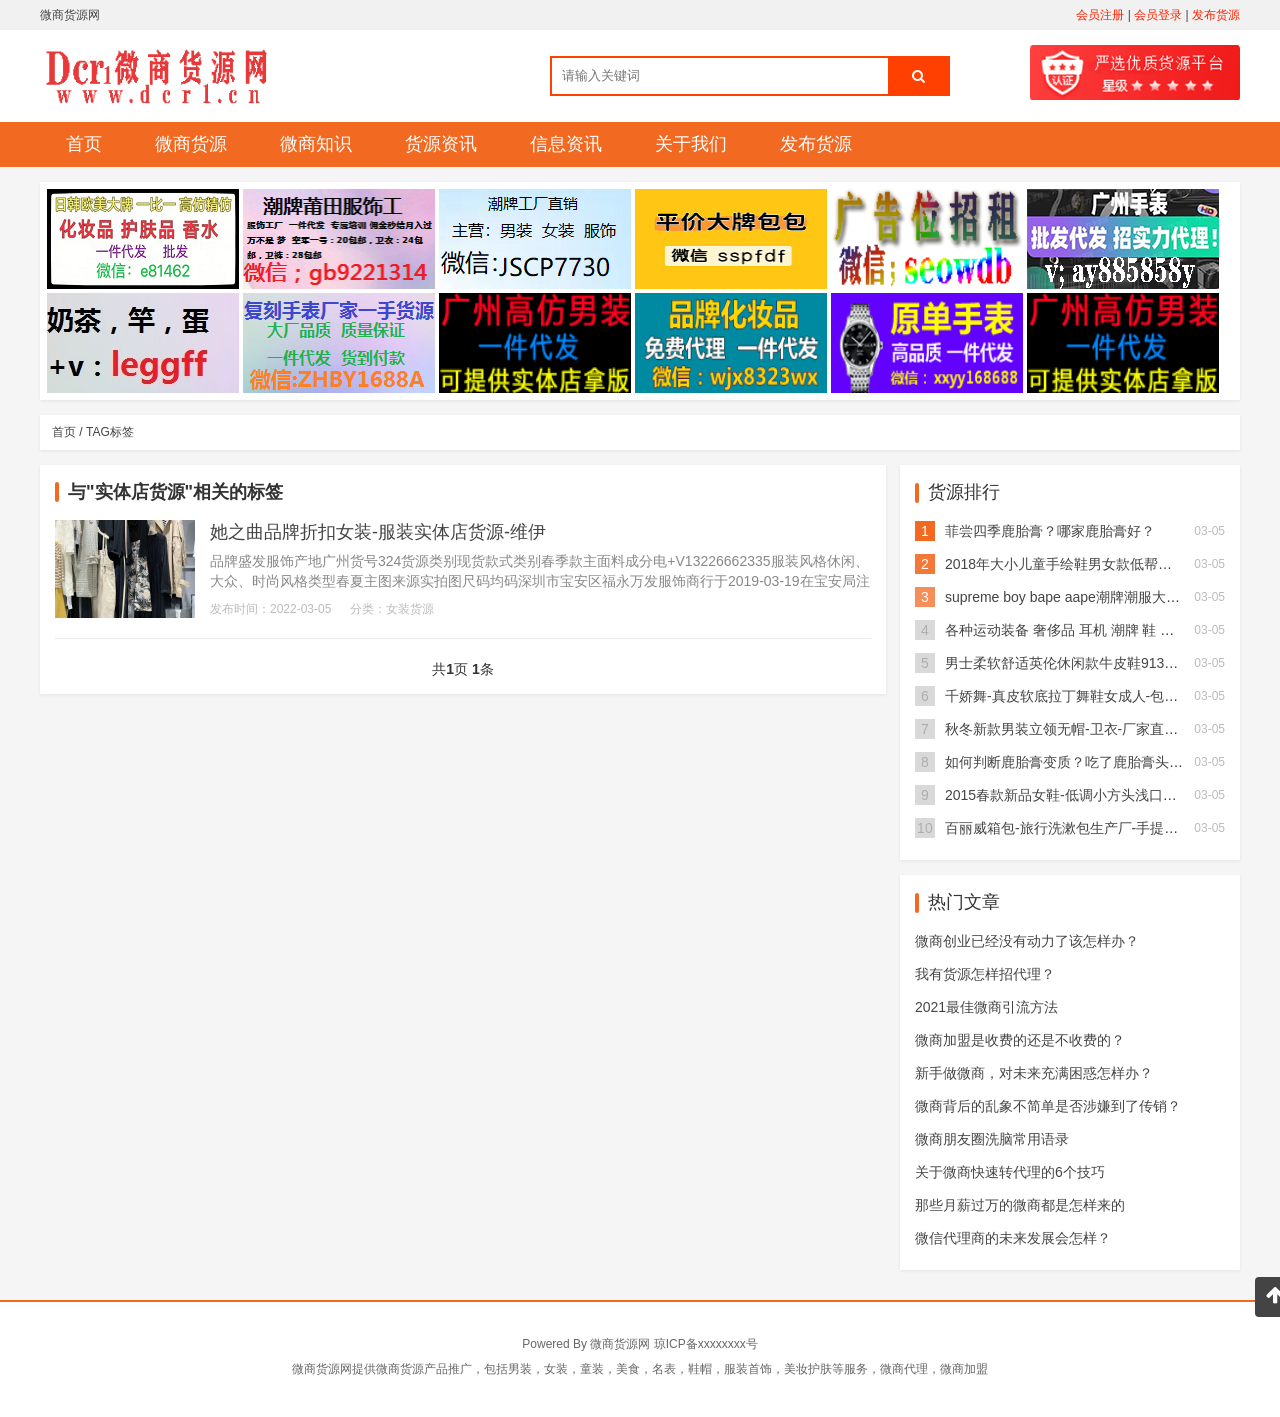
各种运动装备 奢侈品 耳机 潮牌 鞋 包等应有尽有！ (1101, 630)
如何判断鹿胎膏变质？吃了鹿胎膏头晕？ (1071, 762)
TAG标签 (110, 432)
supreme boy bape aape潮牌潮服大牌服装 (1076, 597)
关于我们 (691, 144)
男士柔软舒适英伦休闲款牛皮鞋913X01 (1067, 663)
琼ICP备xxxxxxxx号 (706, 1344)
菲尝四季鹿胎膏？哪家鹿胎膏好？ (1050, 531)
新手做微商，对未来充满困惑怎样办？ (1034, 1073)
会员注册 (1100, 15)
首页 (84, 144)
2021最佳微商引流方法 (986, 1007)
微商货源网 (620, 1344)
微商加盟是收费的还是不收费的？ (1020, 1040)
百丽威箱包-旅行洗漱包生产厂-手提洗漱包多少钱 (1096, 828)
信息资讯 (566, 144)
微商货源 (191, 144)
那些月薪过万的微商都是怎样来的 (1020, 1205)
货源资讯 (441, 144)
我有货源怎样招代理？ (985, 974)
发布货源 (1216, 15)
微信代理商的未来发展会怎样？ (1013, 1238)
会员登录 (1158, 15)
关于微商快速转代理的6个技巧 (1010, 1172)
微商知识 (316, 144)
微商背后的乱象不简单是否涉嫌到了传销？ (1048, 1106)
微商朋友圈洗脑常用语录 (992, 1139)
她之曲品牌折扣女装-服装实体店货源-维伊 (378, 532)
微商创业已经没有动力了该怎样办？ (1027, 941)
